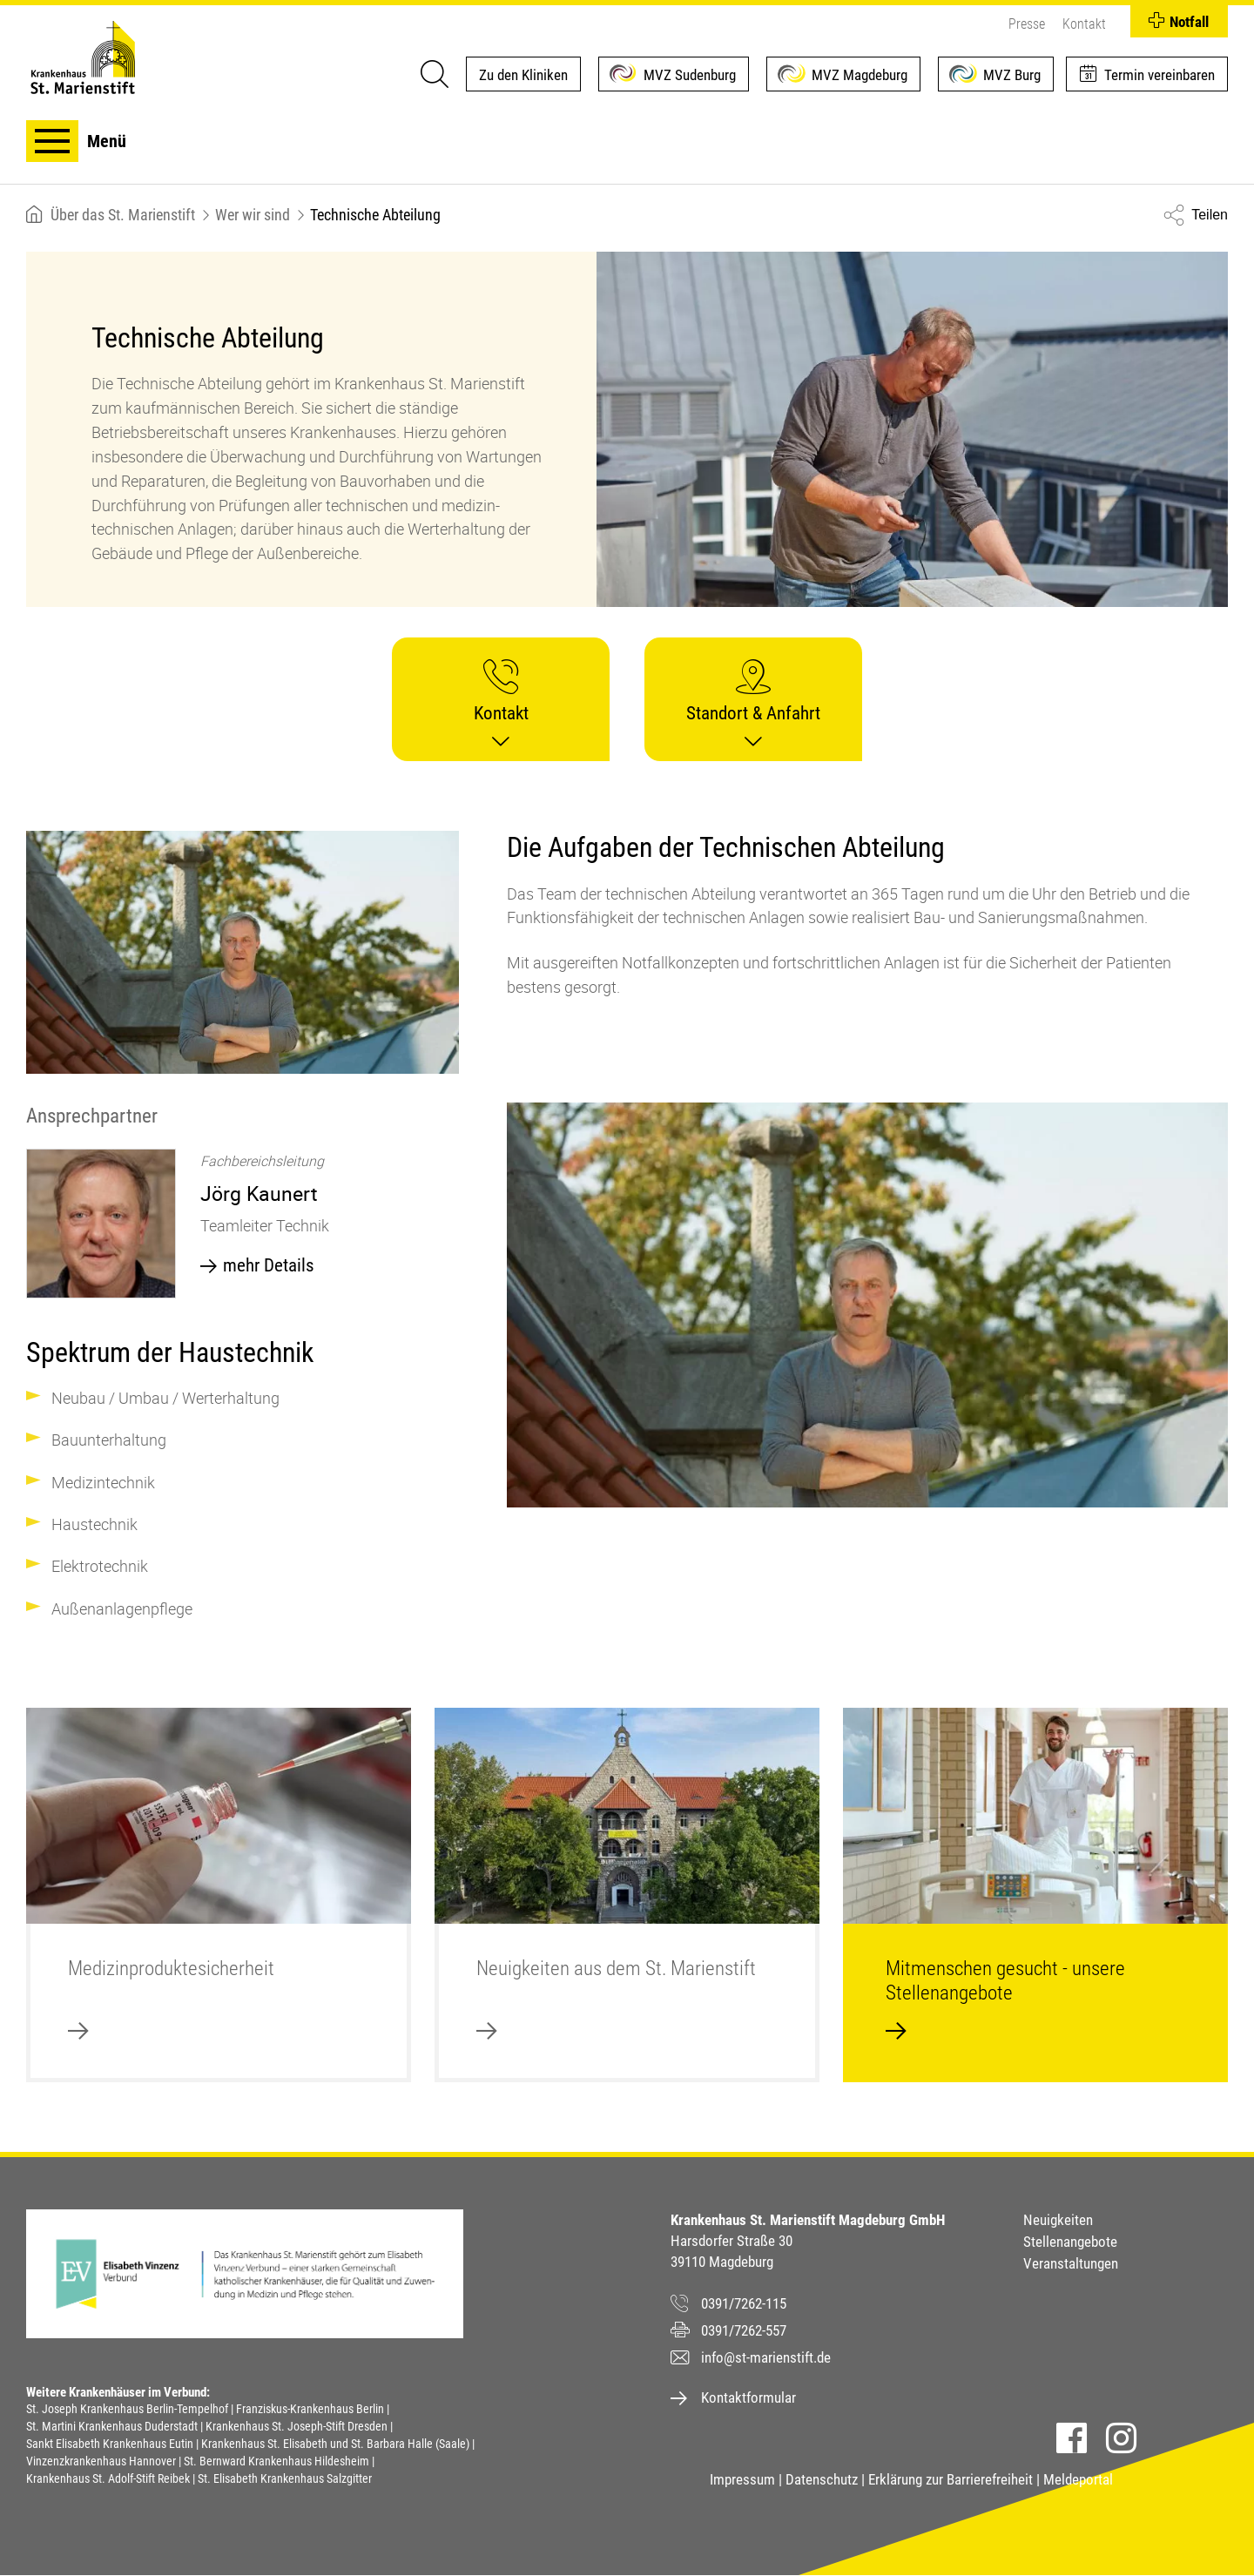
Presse (1026, 24)
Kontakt (1084, 24)
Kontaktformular (748, 2397)
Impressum (742, 2479)
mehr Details (268, 1265)
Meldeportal (1078, 2479)
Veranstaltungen (1070, 2263)
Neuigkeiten (1058, 2220)
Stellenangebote (1070, 2241)
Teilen (1209, 214)
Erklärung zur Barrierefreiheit (950, 2479)
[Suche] (433, 74)
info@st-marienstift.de (766, 2357)
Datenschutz (821, 2479)
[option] (242, 1227)
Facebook (1071, 2438)
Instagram (1121, 2438)
